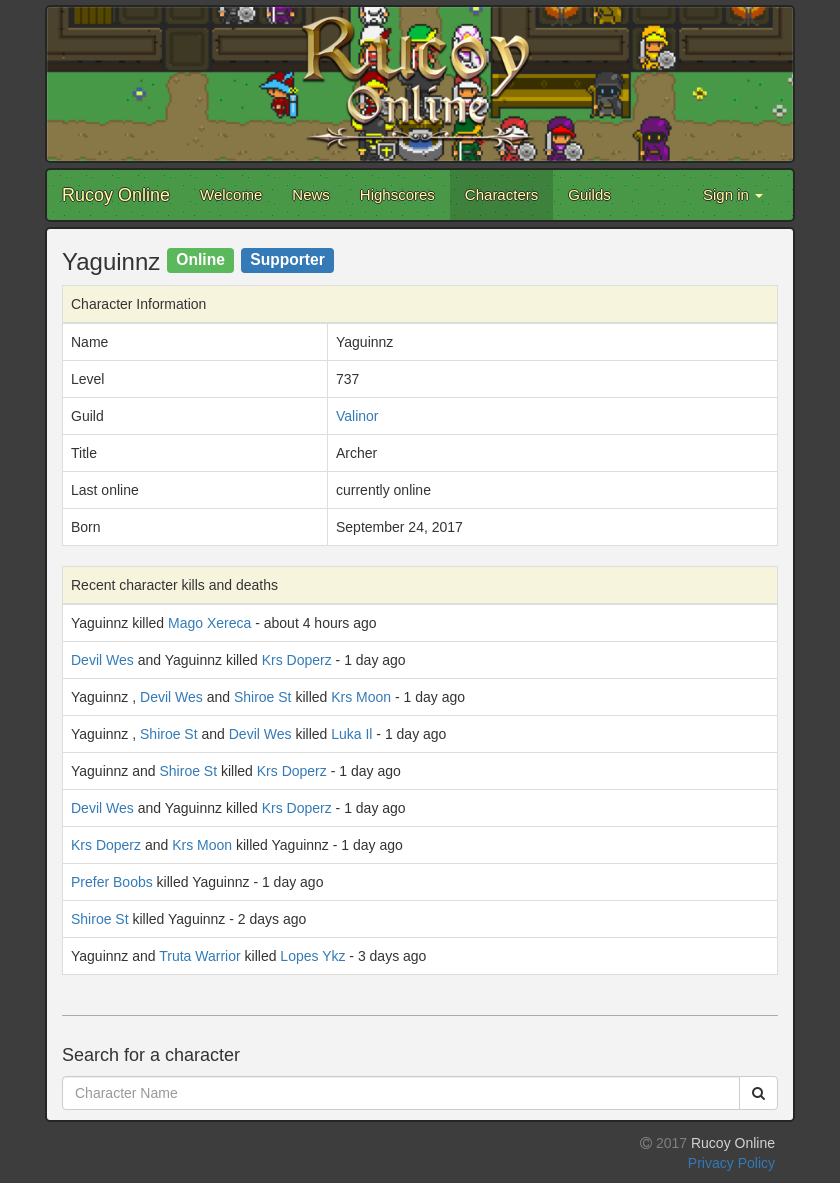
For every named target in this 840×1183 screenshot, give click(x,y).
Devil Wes (102, 660)
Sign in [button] (733, 194)
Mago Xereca (209, 623)
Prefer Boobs (112, 882)
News (311, 194)
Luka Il (351, 734)
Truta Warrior (199, 956)
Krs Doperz (297, 660)
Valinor (357, 416)
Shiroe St (263, 697)
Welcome (231, 194)
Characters (501, 194)
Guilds (589, 194)
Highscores (397, 194)
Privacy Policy (731, 1163)
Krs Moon (361, 697)
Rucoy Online (116, 195)
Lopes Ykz (312, 956)
